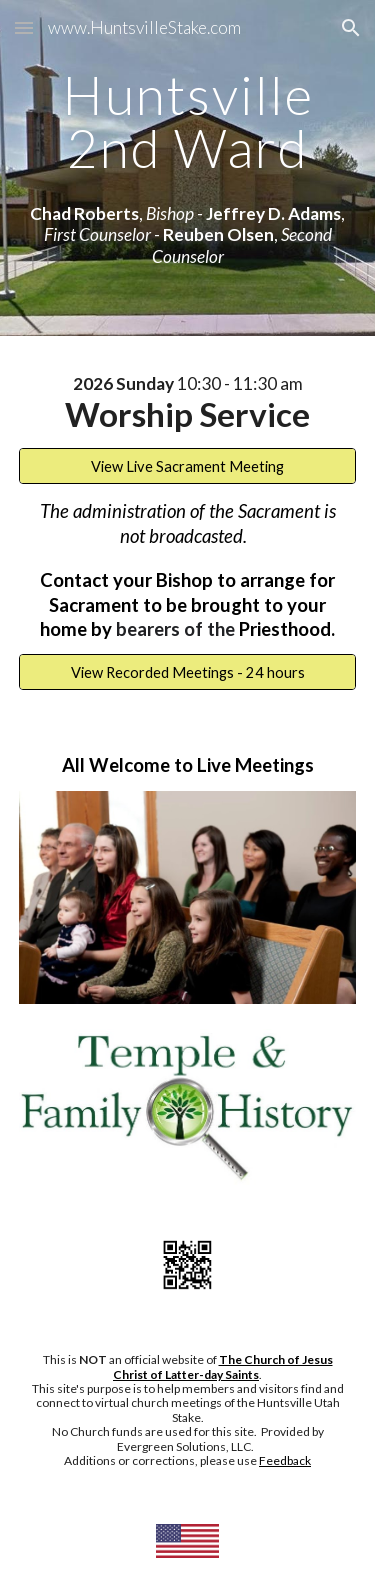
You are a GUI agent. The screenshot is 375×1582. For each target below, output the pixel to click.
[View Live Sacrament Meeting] (188, 466)
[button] (24, 27)
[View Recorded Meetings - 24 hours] (188, 672)
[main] (188, 121)
